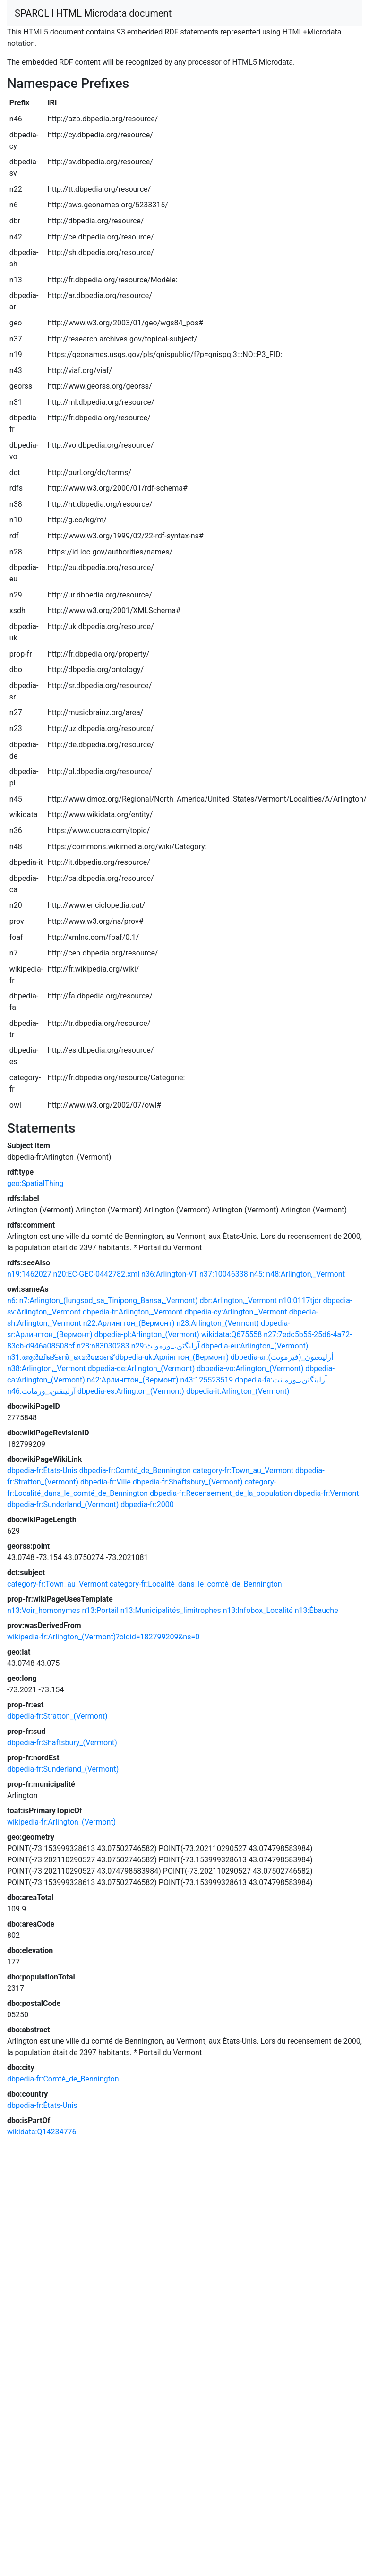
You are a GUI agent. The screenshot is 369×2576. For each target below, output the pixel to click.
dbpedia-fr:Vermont (326, 1493)
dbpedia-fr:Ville (105, 1481)
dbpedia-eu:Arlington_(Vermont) (255, 1345)
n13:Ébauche (316, 1610)
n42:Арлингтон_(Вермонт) (133, 1379)
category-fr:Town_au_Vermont (243, 1470)
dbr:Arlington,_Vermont (238, 1300)
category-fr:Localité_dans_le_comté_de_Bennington (196, 1583)
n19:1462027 (29, 1274)
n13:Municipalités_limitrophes (170, 1610)
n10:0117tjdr (300, 1300)
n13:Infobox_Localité (258, 1610)
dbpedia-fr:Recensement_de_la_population (221, 1493)
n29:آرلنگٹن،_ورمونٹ (165, 1345)
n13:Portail (100, 1610)
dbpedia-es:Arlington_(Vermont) (130, 1391)
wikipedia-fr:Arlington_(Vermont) (61, 1821)
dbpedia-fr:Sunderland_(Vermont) (63, 1504)
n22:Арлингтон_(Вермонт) (129, 1323)
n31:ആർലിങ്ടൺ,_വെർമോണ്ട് (60, 1357)
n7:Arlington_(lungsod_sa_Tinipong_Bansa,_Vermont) (108, 1300)
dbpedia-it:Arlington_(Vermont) (237, 1391)
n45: (257, 1274)
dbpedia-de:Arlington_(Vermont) (141, 1368)
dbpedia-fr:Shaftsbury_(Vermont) (188, 1481)
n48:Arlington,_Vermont (305, 1274)
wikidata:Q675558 (231, 1334)
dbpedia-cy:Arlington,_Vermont (236, 1311)
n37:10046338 (223, 1274)
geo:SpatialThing (35, 1183)
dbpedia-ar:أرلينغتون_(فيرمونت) (282, 1357)
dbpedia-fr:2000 (146, 1504)
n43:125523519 (206, 1379)
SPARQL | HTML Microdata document (93, 13)
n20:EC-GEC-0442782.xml (96, 1274)
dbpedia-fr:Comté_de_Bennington (135, 1470)
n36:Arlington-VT (169, 1274)
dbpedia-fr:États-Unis (42, 1470)
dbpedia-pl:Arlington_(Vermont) (146, 1334)
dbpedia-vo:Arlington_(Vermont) (250, 1368)
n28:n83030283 (103, 1345)
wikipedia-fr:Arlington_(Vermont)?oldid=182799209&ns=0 (103, 1636)
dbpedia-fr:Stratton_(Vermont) (57, 1716)
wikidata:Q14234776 (41, 2131)
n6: (12, 1300)
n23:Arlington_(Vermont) (218, 1323)
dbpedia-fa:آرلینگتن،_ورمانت (281, 1379)
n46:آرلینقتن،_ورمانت (41, 1391)
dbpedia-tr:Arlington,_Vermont (133, 1311)
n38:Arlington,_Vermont (46, 1368)
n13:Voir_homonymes (43, 1610)
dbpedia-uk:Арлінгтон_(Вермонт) (172, 1357)
